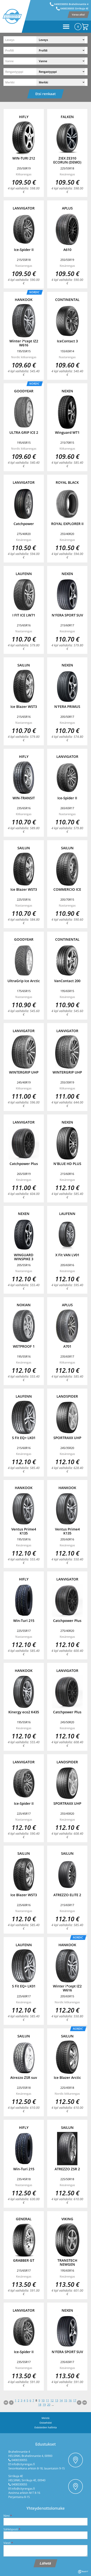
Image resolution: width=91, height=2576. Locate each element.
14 (61, 2400)
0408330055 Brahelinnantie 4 (71, 4)
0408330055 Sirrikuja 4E (74, 8)
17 (74, 2400)
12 (52, 2400)
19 (44, 2405)
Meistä (45, 2417)
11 (47, 2400)
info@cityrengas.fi (23, 2464)
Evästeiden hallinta (45, 2427)
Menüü (52, 26)
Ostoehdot (45, 2422)
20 (48, 2405)
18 (39, 2405)
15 (65, 2400)
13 (56, 2400)
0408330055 (19, 2460)
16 (70, 2400)
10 (43, 2400)
